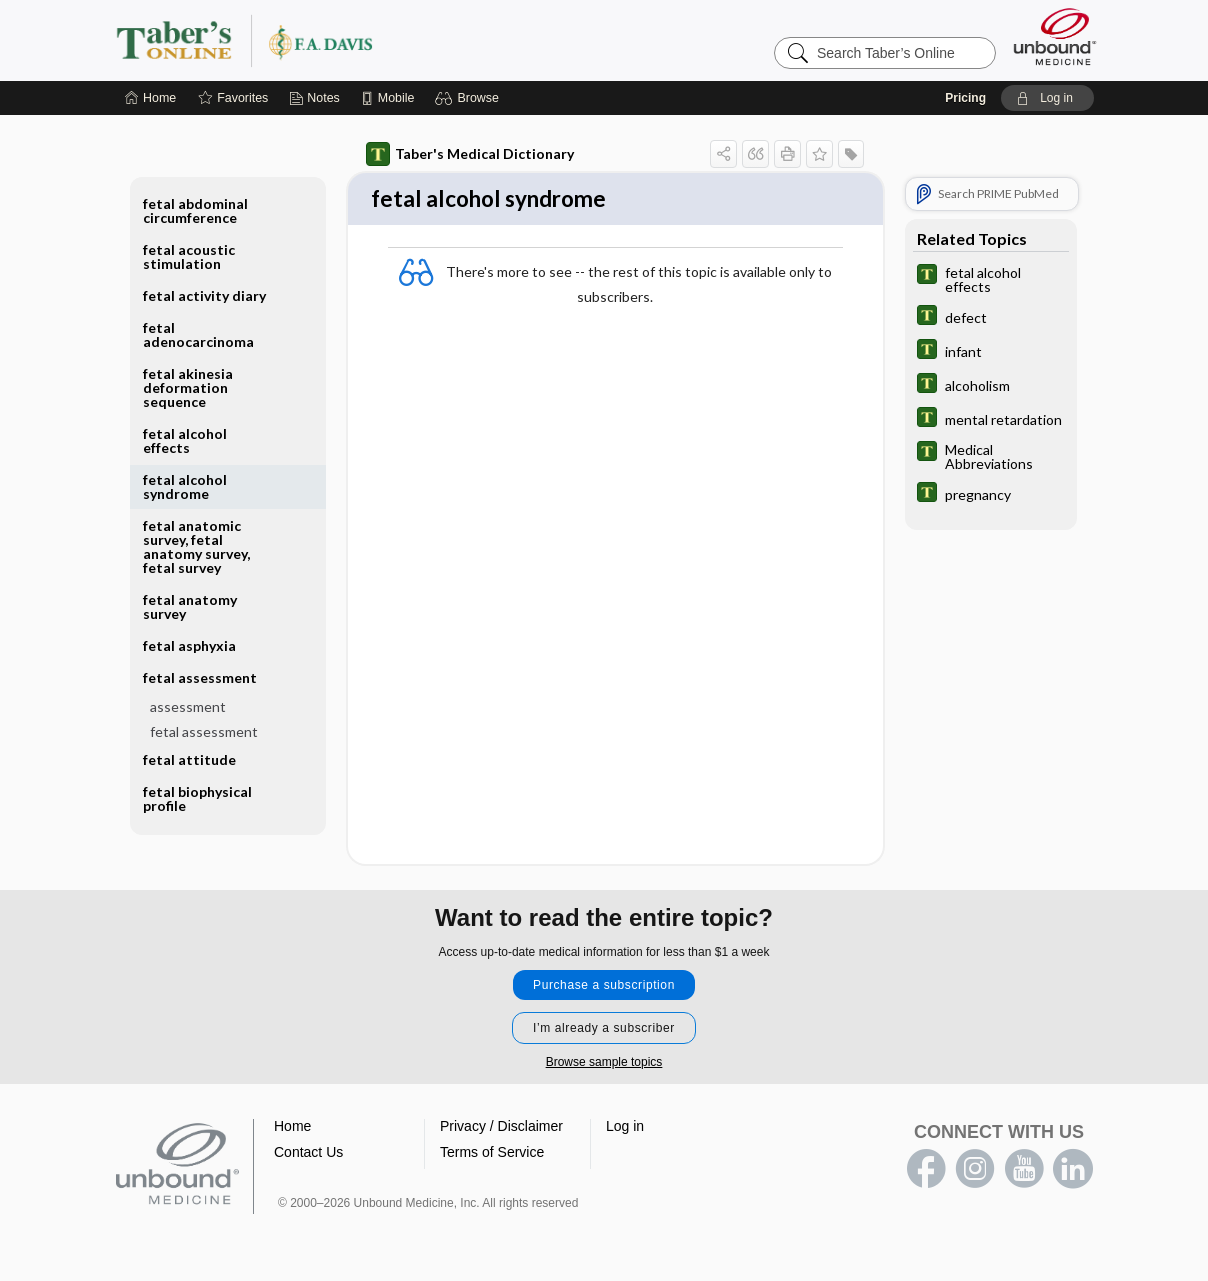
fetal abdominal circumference (195, 210)
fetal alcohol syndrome (185, 486)
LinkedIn (1073, 1171)
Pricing (965, 98)
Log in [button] (625, 1128)
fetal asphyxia (189, 645)
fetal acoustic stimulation (189, 256)
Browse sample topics (604, 1064)
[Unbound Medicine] (1055, 36)
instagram (975, 1171)
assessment (188, 706)
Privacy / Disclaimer (501, 1128)
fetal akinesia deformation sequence (188, 387)
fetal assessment (200, 677)
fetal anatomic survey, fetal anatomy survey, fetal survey (196, 546)
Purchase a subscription (604, 987)
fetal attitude (189, 759)
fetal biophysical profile (197, 798)
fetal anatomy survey (190, 606)
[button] (469, 98)
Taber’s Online (364, 40)
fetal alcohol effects (185, 440)
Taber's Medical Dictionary (470, 154)
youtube (1024, 1171)
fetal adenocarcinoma (198, 334)
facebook (926, 1171)
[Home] (150, 98)
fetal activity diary (204, 295)
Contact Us (308, 1154)
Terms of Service (492, 1154)
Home (292, 1128)
